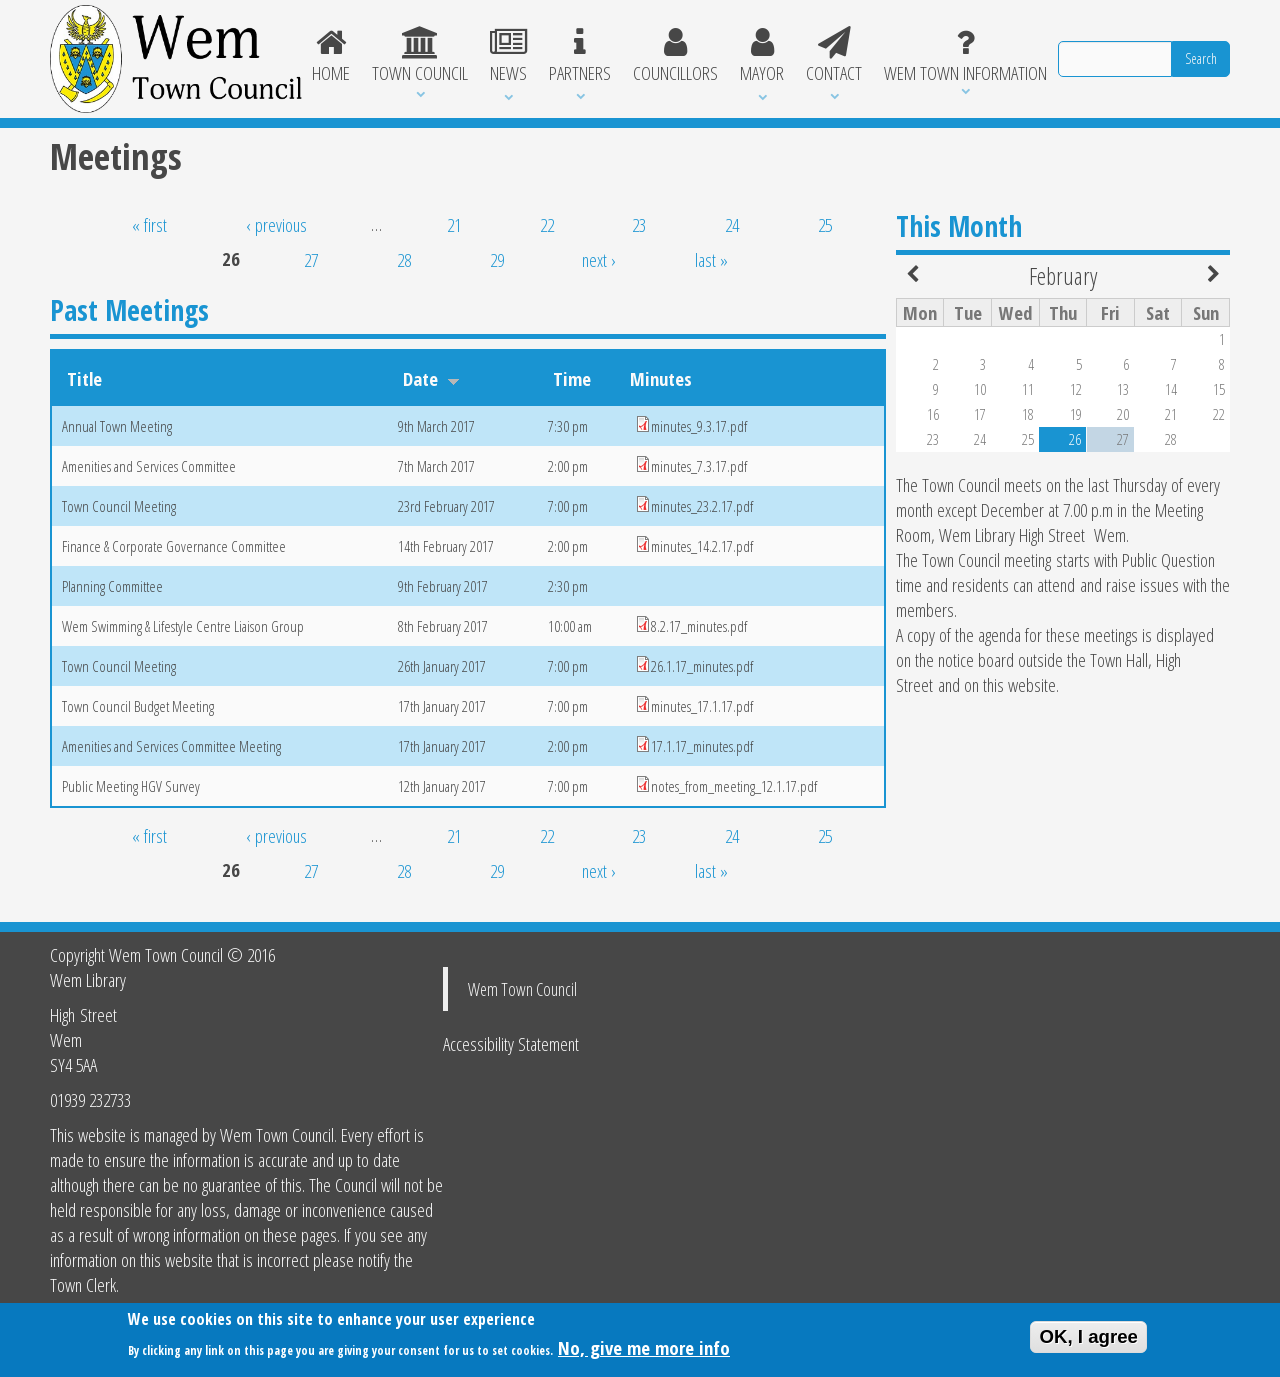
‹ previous (276, 224)
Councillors (675, 56)
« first (149, 224)
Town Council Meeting (119, 506)
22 (547, 224)
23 (639, 224)
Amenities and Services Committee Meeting (171, 746)
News (508, 56)
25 (825, 224)
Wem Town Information (965, 56)
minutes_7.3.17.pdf (699, 466)
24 (732, 224)
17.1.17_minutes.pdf (702, 746)
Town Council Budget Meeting (138, 706)
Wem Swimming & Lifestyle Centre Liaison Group (183, 626)
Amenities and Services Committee (149, 466)
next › (599, 259)
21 (454, 224)
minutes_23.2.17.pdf (702, 506)
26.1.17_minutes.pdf (702, 666)
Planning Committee (112, 586)
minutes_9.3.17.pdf (699, 426)
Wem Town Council (522, 989)
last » (711, 259)
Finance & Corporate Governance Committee (174, 546)
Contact (834, 56)
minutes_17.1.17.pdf (702, 706)
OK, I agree (1088, 1341)
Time (572, 378)
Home (332, 56)
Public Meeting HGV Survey (131, 786)
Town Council (420, 56)
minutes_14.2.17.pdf (702, 546)
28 (404, 259)
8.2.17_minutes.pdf (699, 626)
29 (497, 259)
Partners (580, 56)
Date (431, 378)
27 (311, 259)
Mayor (762, 56)
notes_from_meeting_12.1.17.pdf (734, 786)
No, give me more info (644, 1352)
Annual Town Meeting (117, 426)
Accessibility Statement (511, 1043)
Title (84, 378)
